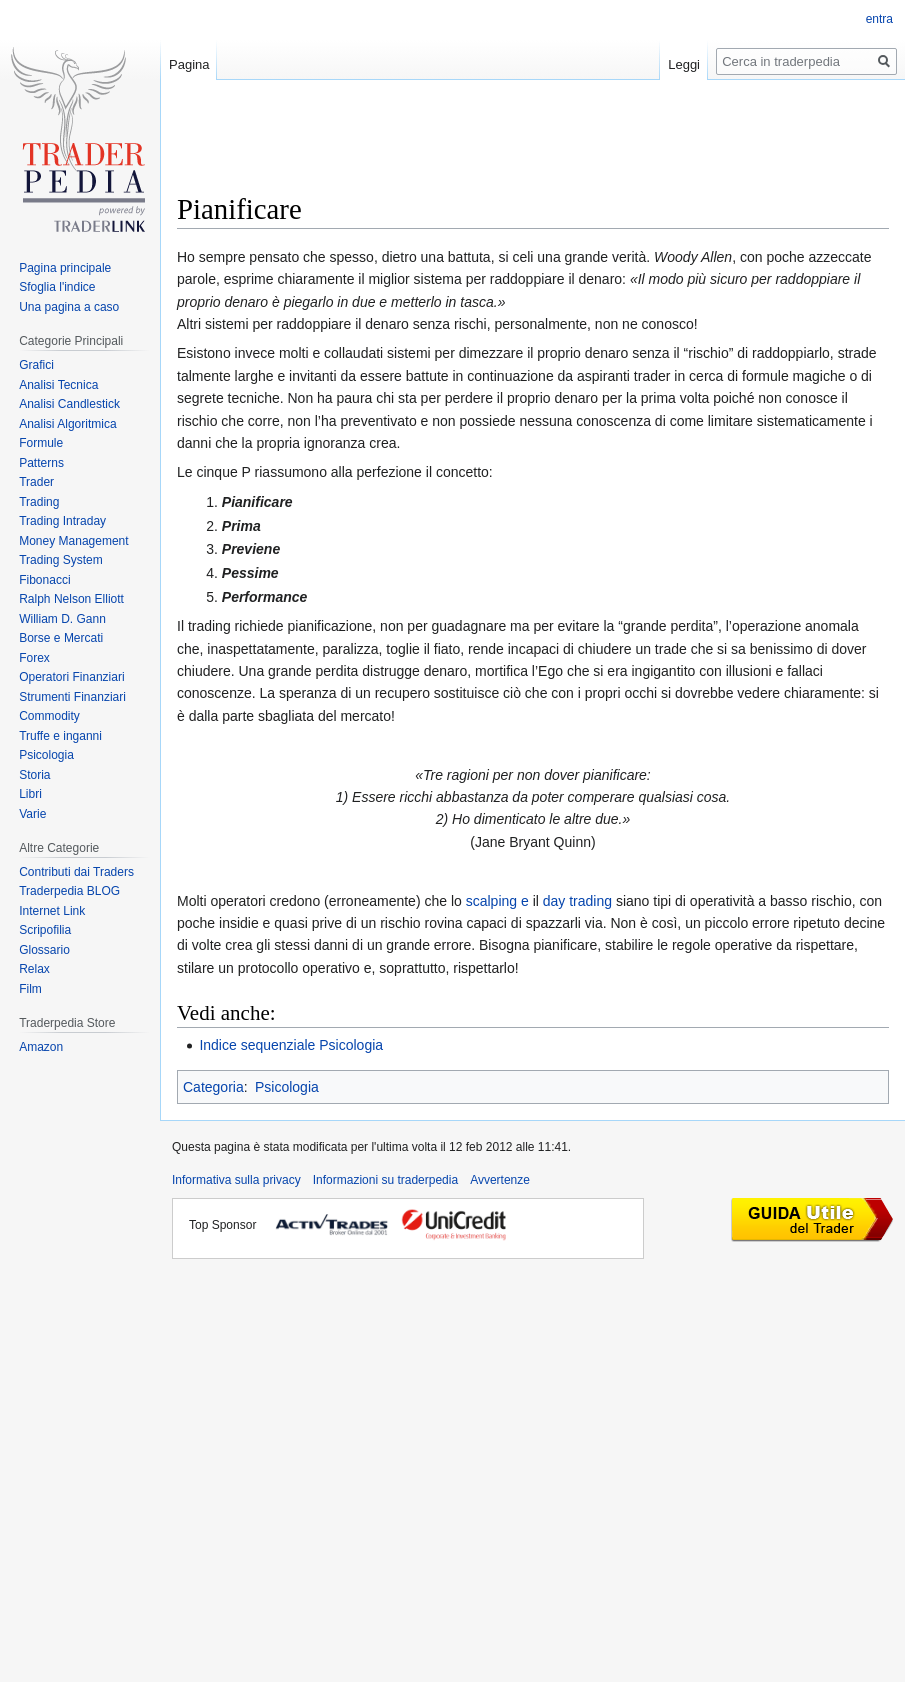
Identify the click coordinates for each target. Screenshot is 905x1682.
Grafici (36, 365)
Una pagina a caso (69, 307)
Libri (30, 794)
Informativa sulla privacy (236, 1180)
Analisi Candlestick (69, 404)
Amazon (41, 1047)
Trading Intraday (62, 521)
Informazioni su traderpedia (385, 1180)
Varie (32, 814)
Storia (34, 775)
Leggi (684, 64)
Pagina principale (65, 268)
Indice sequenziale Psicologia (291, 1045)
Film (30, 989)
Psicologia (287, 1087)
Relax (34, 969)
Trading (39, 502)
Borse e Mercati (61, 638)
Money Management (73, 541)
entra (879, 19)
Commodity (49, 716)
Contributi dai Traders (76, 872)
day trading (577, 901)
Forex (34, 658)
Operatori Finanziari (71, 677)
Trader (36, 482)
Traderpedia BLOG (69, 891)
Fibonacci (44, 580)
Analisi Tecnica (58, 385)
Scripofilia (45, 930)
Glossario (44, 950)
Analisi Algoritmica (67, 424)
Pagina (189, 64)
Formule (41, 443)
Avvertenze (500, 1180)
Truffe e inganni (60, 736)
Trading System (61, 560)
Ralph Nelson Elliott (71, 599)
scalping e (497, 901)
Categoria (213, 1087)
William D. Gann (62, 619)
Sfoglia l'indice (57, 287)
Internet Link (52, 911)
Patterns (41, 463)
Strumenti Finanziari (72, 697)
